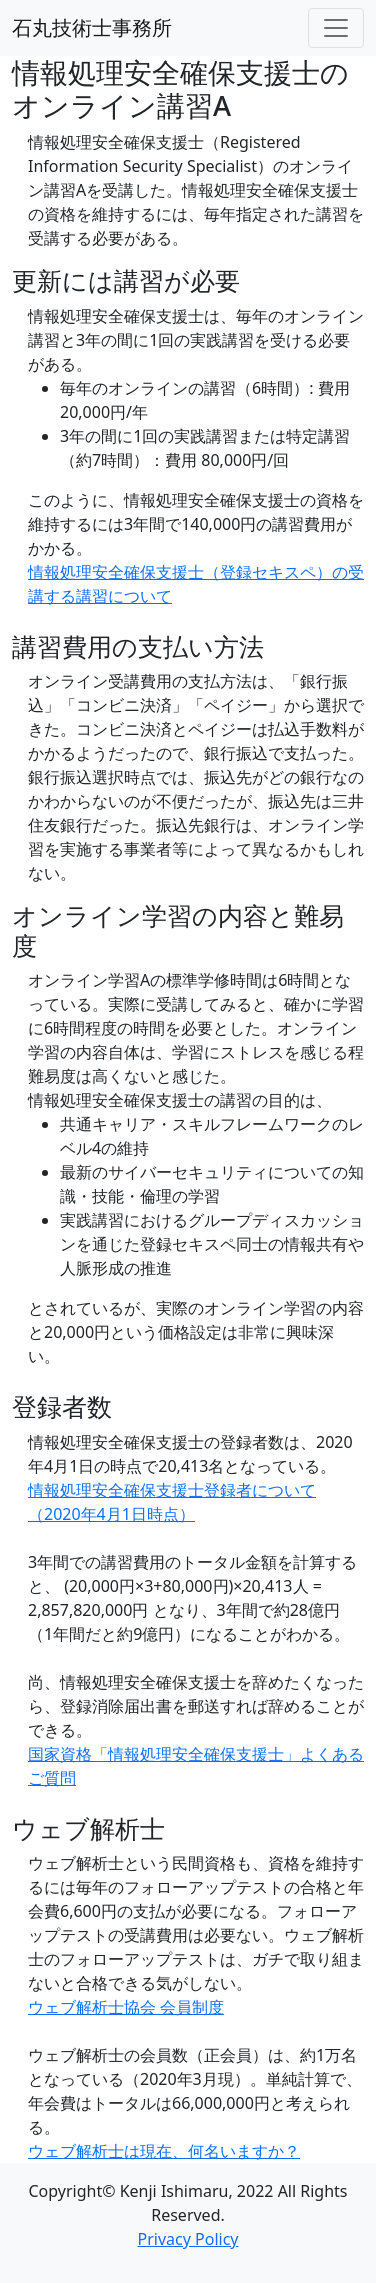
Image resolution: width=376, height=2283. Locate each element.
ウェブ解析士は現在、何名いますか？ (164, 2151)
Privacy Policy (188, 2239)
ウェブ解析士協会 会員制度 (126, 2007)
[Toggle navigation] (336, 28)
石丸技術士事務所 (92, 27)
